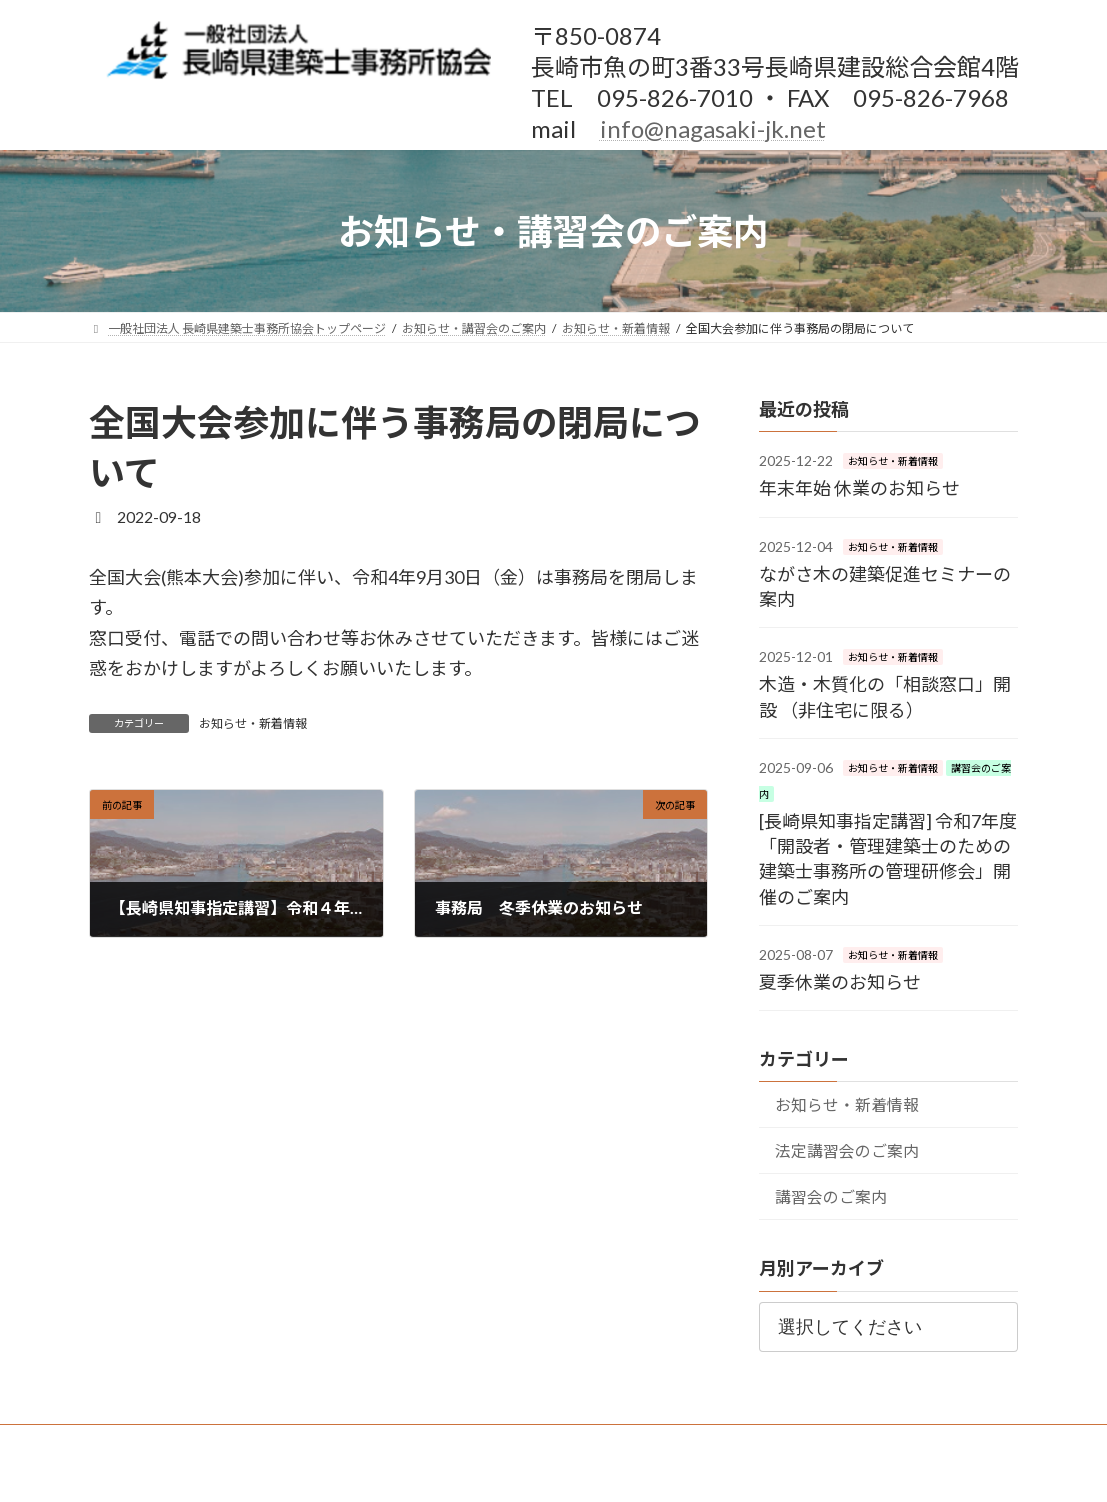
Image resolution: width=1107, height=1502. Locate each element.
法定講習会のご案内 (847, 1150)
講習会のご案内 (831, 1196)
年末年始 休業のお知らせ (859, 488)
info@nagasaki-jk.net (713, 128)
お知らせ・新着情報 (253, 723)
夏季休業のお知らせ (840, 982)
